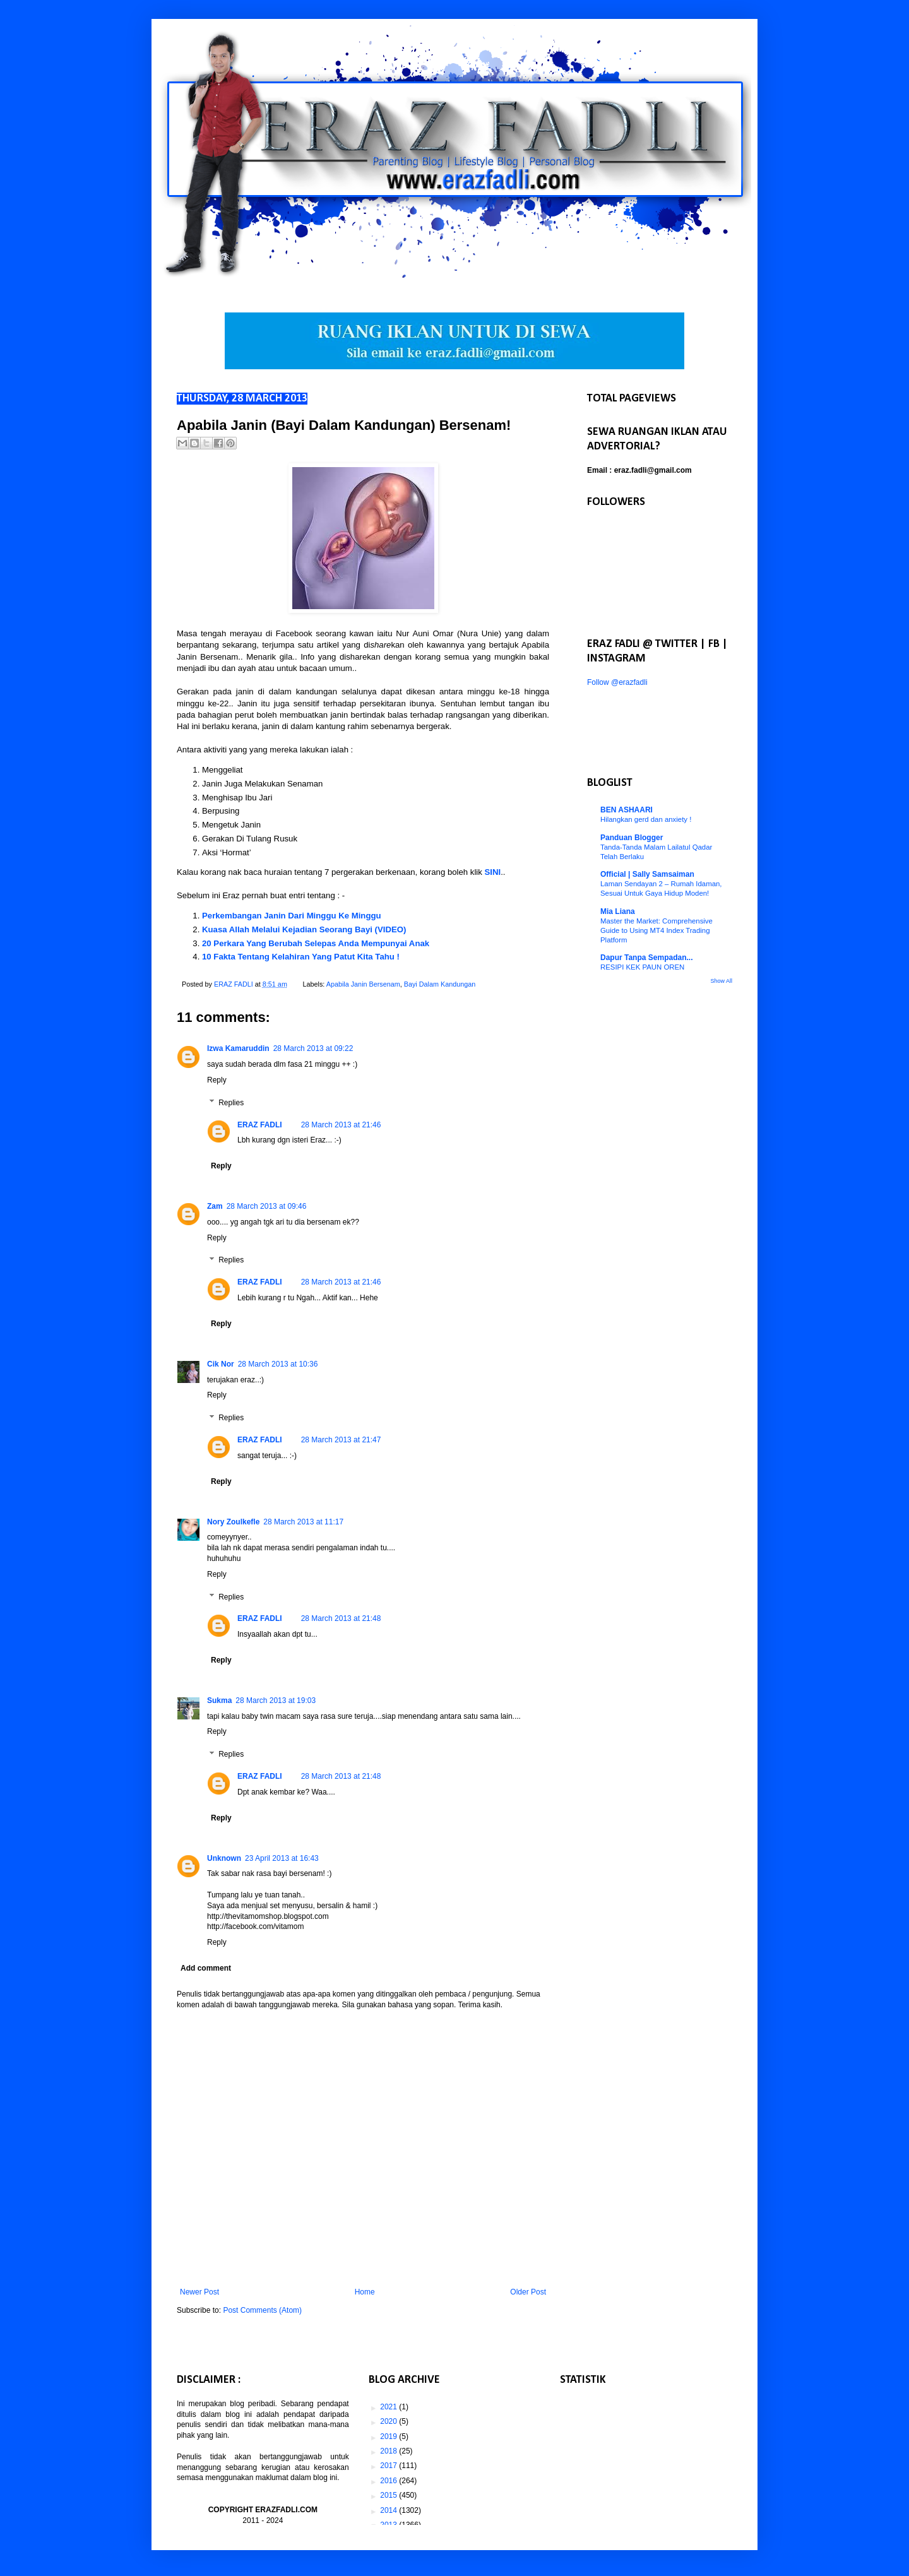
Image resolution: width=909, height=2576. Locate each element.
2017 (389, 2465)
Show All (721, 981)
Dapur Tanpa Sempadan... (646, 957)
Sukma (219, 1700)
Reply (217, 1080)
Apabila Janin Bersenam (363, 984)
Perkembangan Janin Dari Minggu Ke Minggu (291, 915)
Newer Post (199, 2292)
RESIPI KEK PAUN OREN (642, 967)
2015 (389, 2495)
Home (365, 2292)
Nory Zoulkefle (233, 1521)
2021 (389, 2406)
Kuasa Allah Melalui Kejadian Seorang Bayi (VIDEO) (305, 929)
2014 (389, 2510)
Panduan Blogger (631, 837)
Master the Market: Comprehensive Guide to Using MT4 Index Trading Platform (656, 930)
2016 (389, 2480)
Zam (215, 1206)
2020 (389, 2421)
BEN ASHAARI (626, 809)
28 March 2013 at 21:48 (341, 1618)
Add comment (206, 1968)
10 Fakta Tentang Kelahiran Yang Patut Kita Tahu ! (301, 956)
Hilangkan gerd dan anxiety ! (645, 819)
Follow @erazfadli (617, 682)
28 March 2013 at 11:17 (303, 1521)
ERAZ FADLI (259, 1124)
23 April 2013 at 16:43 (282, 1858)
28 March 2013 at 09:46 (267, 1206)
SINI (493, 872)
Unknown (224, 1858)
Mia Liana (617, 911)
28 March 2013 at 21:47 (341, 1439)
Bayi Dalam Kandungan (439, 984)
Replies (231, 1102)
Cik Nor (220, 1364)
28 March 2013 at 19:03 (275, 1700)
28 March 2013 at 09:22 (313, 1048)
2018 (389, 2451)
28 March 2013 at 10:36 (278, 1364)
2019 (389, 2436)
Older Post (528, 2292)
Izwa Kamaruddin (238, 1048)
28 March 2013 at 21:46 (341, 1124)
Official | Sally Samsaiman (647, 874)
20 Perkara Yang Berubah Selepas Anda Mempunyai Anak (315, 943)
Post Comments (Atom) (262, 2310)
